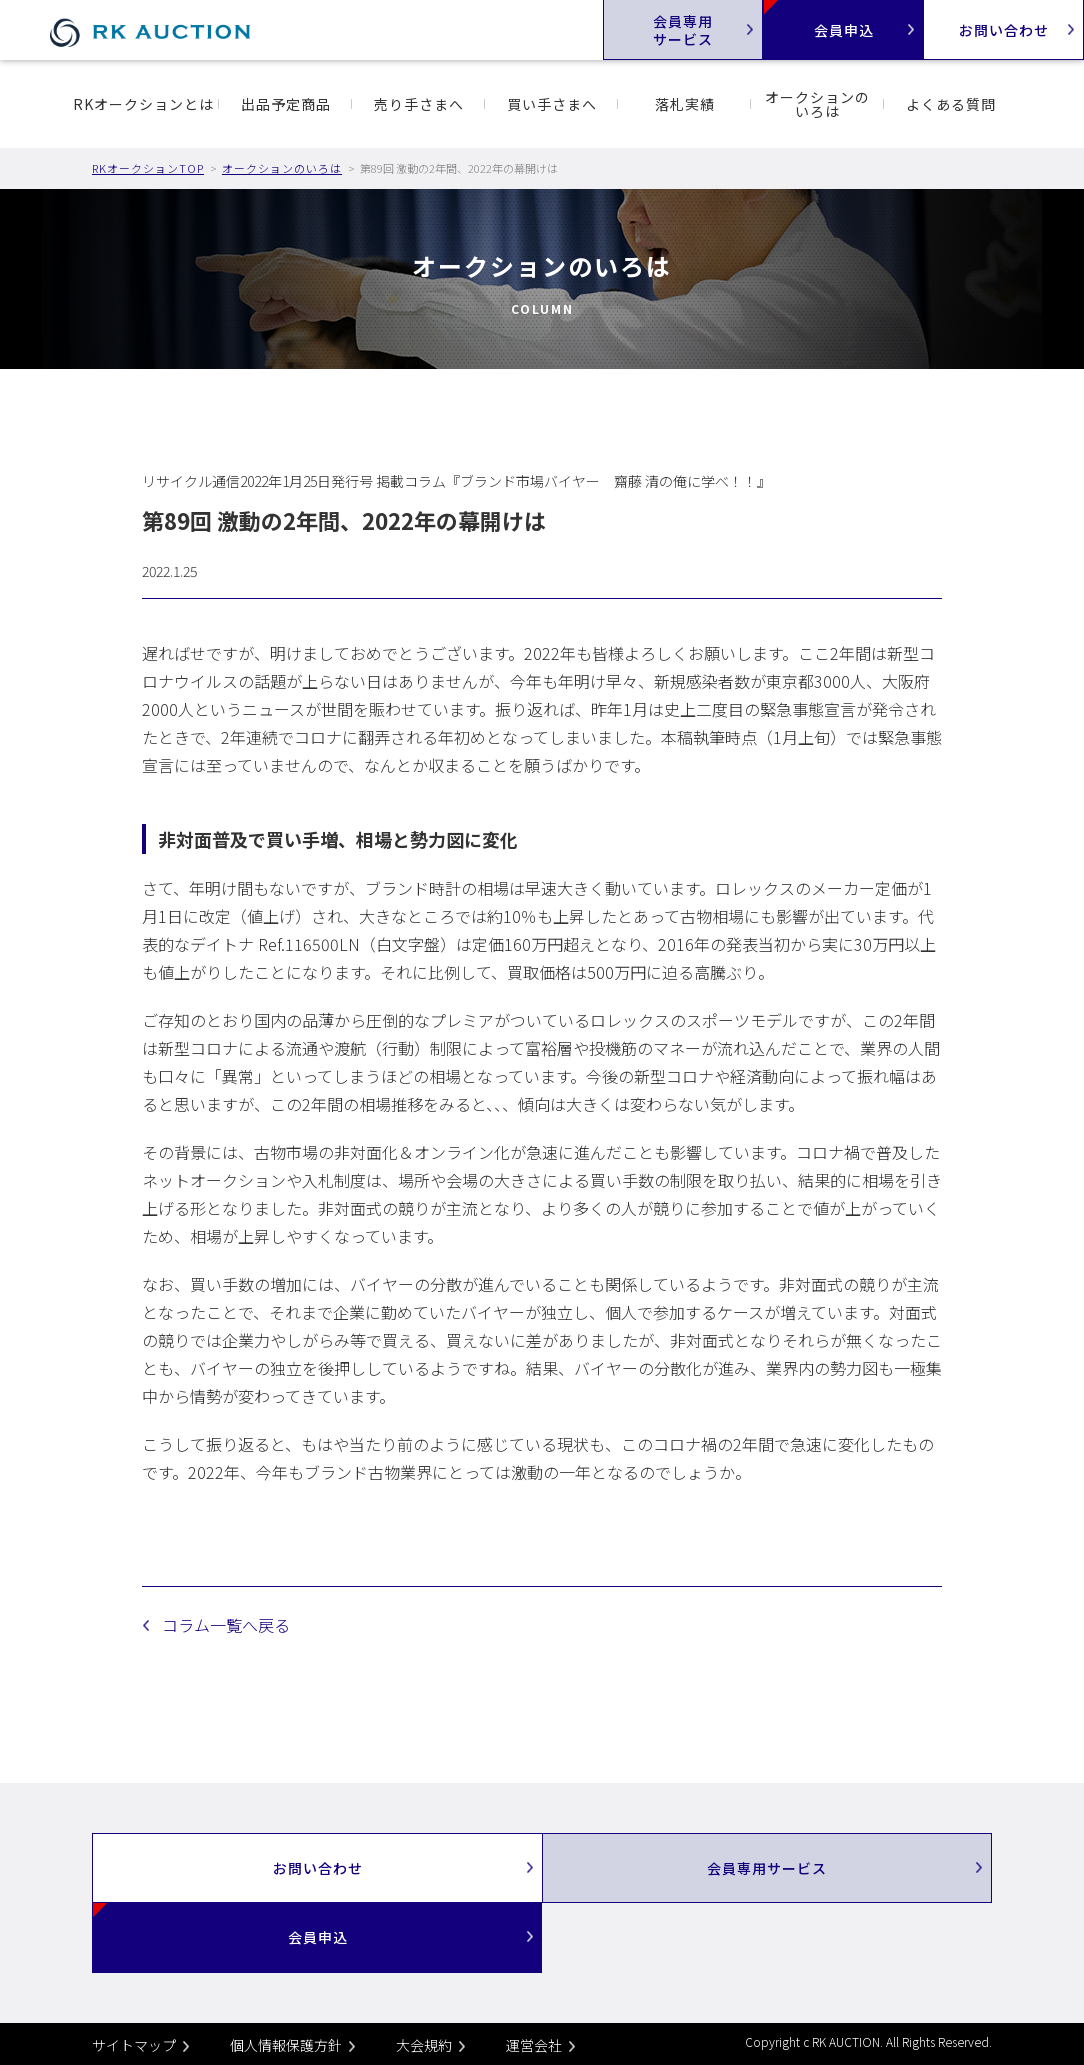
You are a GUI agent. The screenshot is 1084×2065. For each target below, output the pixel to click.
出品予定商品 (286, 104)
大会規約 (424, 2045)
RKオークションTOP (148, 168)
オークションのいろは (817, 104)
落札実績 (685, 104)
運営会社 (534, 2045)
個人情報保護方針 (286, 2045)
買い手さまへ (552, 104)
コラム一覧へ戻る (226, 1625)
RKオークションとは (143, 104)
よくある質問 (951, 104)
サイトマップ (134, 2045)
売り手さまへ (419, 104)
